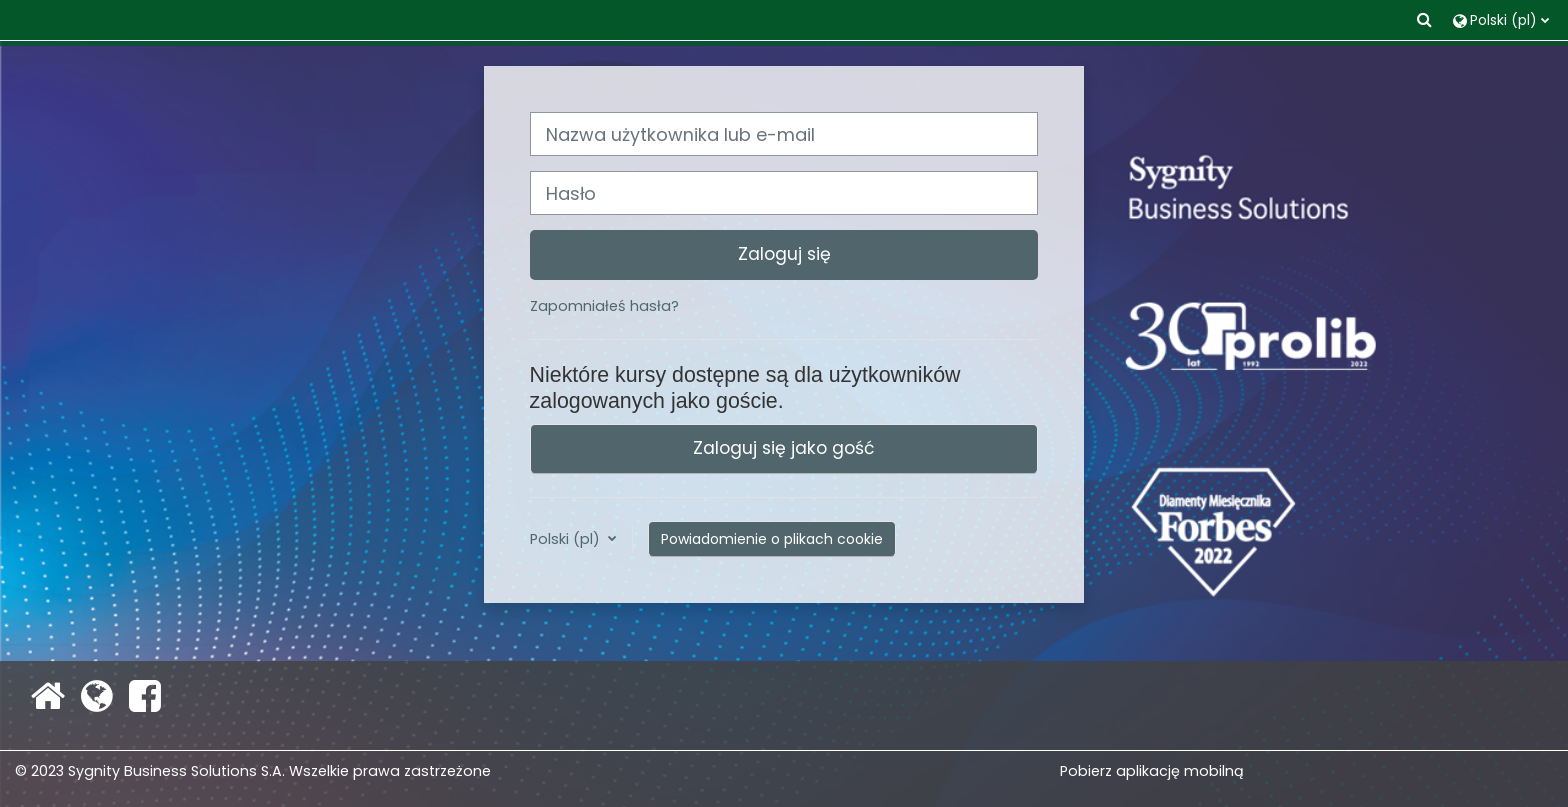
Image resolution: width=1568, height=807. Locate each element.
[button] (1425, 19)
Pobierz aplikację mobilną (1152, 771)
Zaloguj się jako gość (784, 448)
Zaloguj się (784, 254)
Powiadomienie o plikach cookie (772, 539)
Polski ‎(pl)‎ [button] (567, 539)
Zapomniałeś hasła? (604, 306)
